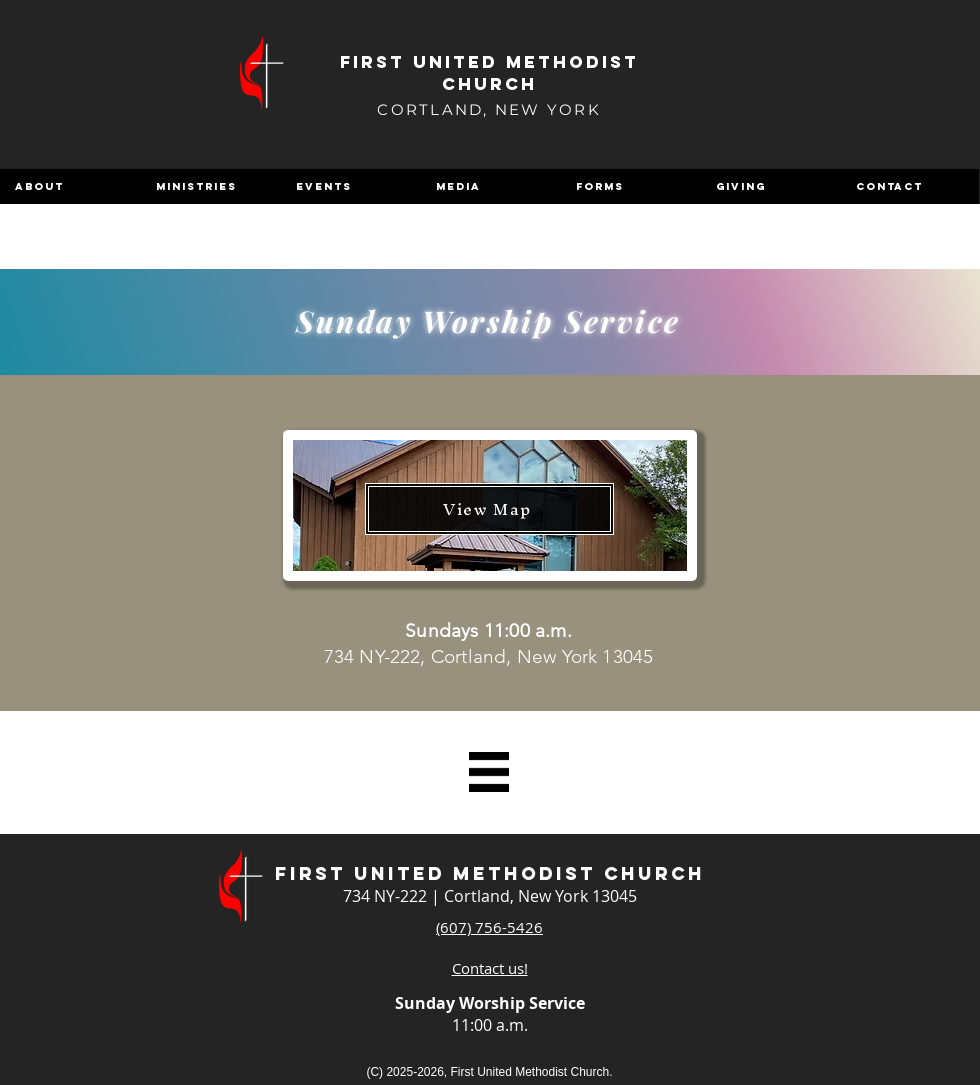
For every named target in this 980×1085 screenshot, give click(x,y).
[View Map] (489, 509)
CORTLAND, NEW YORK (489, 109)
